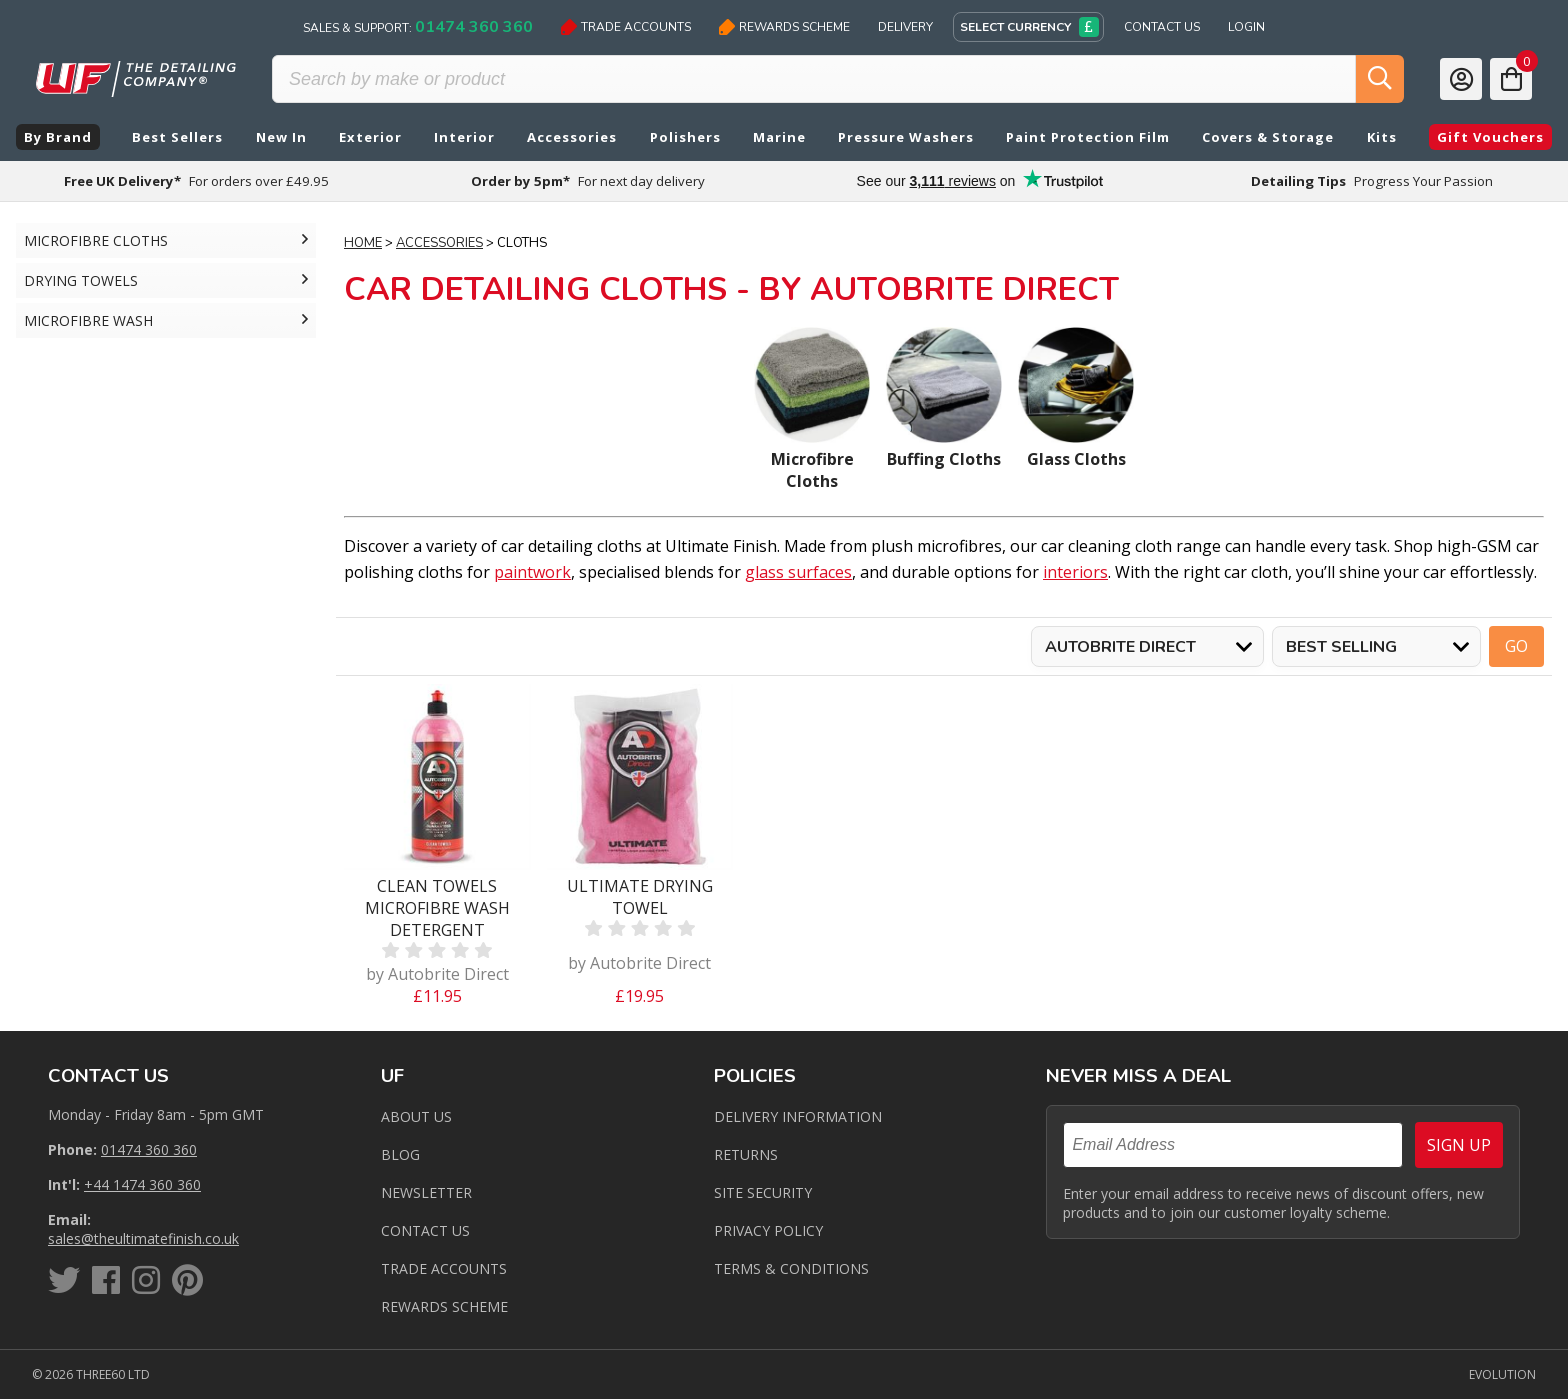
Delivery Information (798, 1116)
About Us (416, 1116)
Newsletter (426, 1192)
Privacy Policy (768, 1230)
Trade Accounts (626, 27)
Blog (400, 1154)
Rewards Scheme (784, 27)
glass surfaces (798, 572)
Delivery (905, 27)
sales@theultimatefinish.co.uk (143, 1238)
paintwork (532, 572)
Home (363, 243)
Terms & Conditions (791, 1268)
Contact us (425, 1230)
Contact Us (1162, 27)
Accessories (439, 243)
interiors (1075, 572)
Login (1246, 27)
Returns (746, 1154)
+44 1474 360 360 (142, 1184)
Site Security (763, 1192)
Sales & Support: (418, 27)
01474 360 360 (149, 1149)
